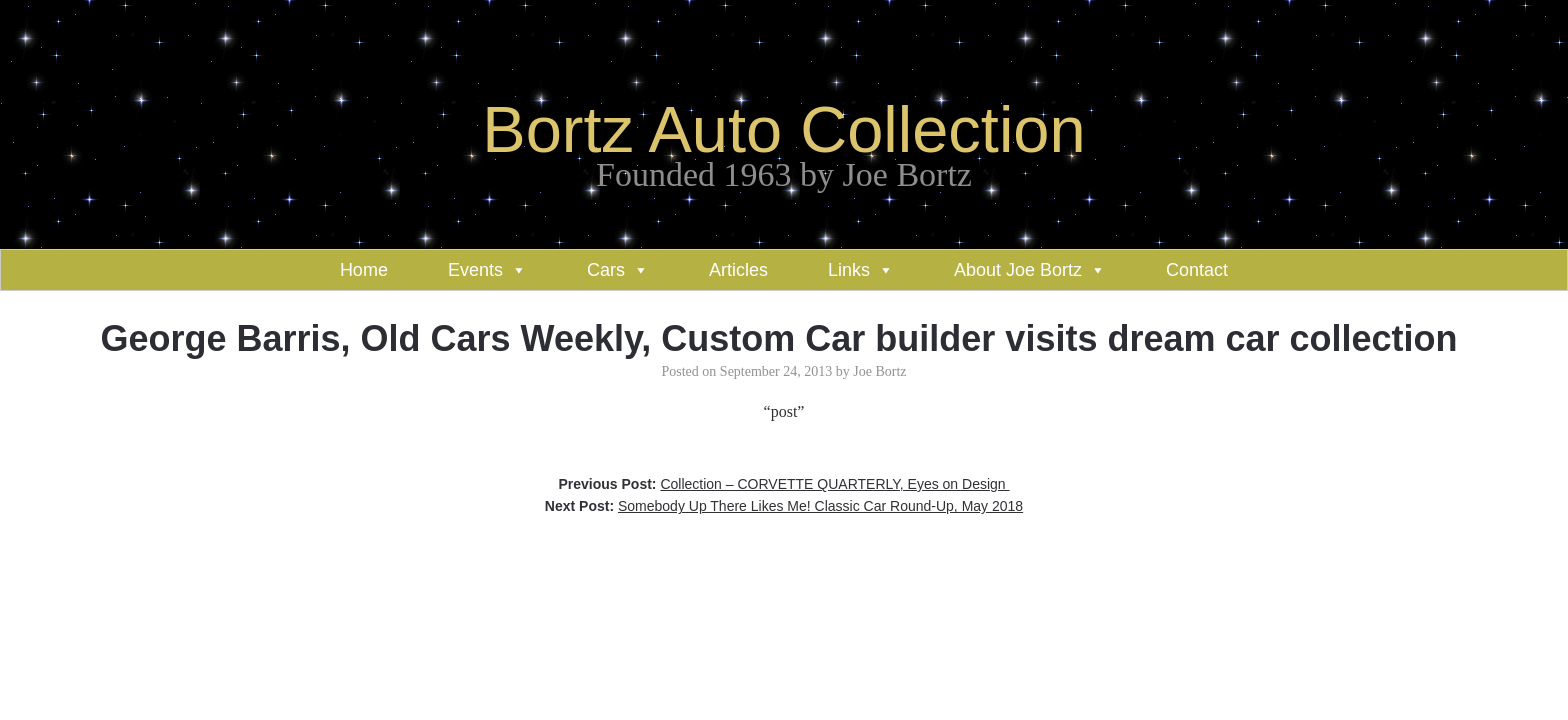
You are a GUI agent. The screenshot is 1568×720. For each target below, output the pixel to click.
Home (364, 270)
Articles (738, 270)
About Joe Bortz (1018, 270)
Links (849, 270)
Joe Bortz (879, 371)
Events (475, 270)
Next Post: (784, 506)
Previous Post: (783, 484)
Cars (606, 270)
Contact (1197, 270)
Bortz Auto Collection (783, 129)
